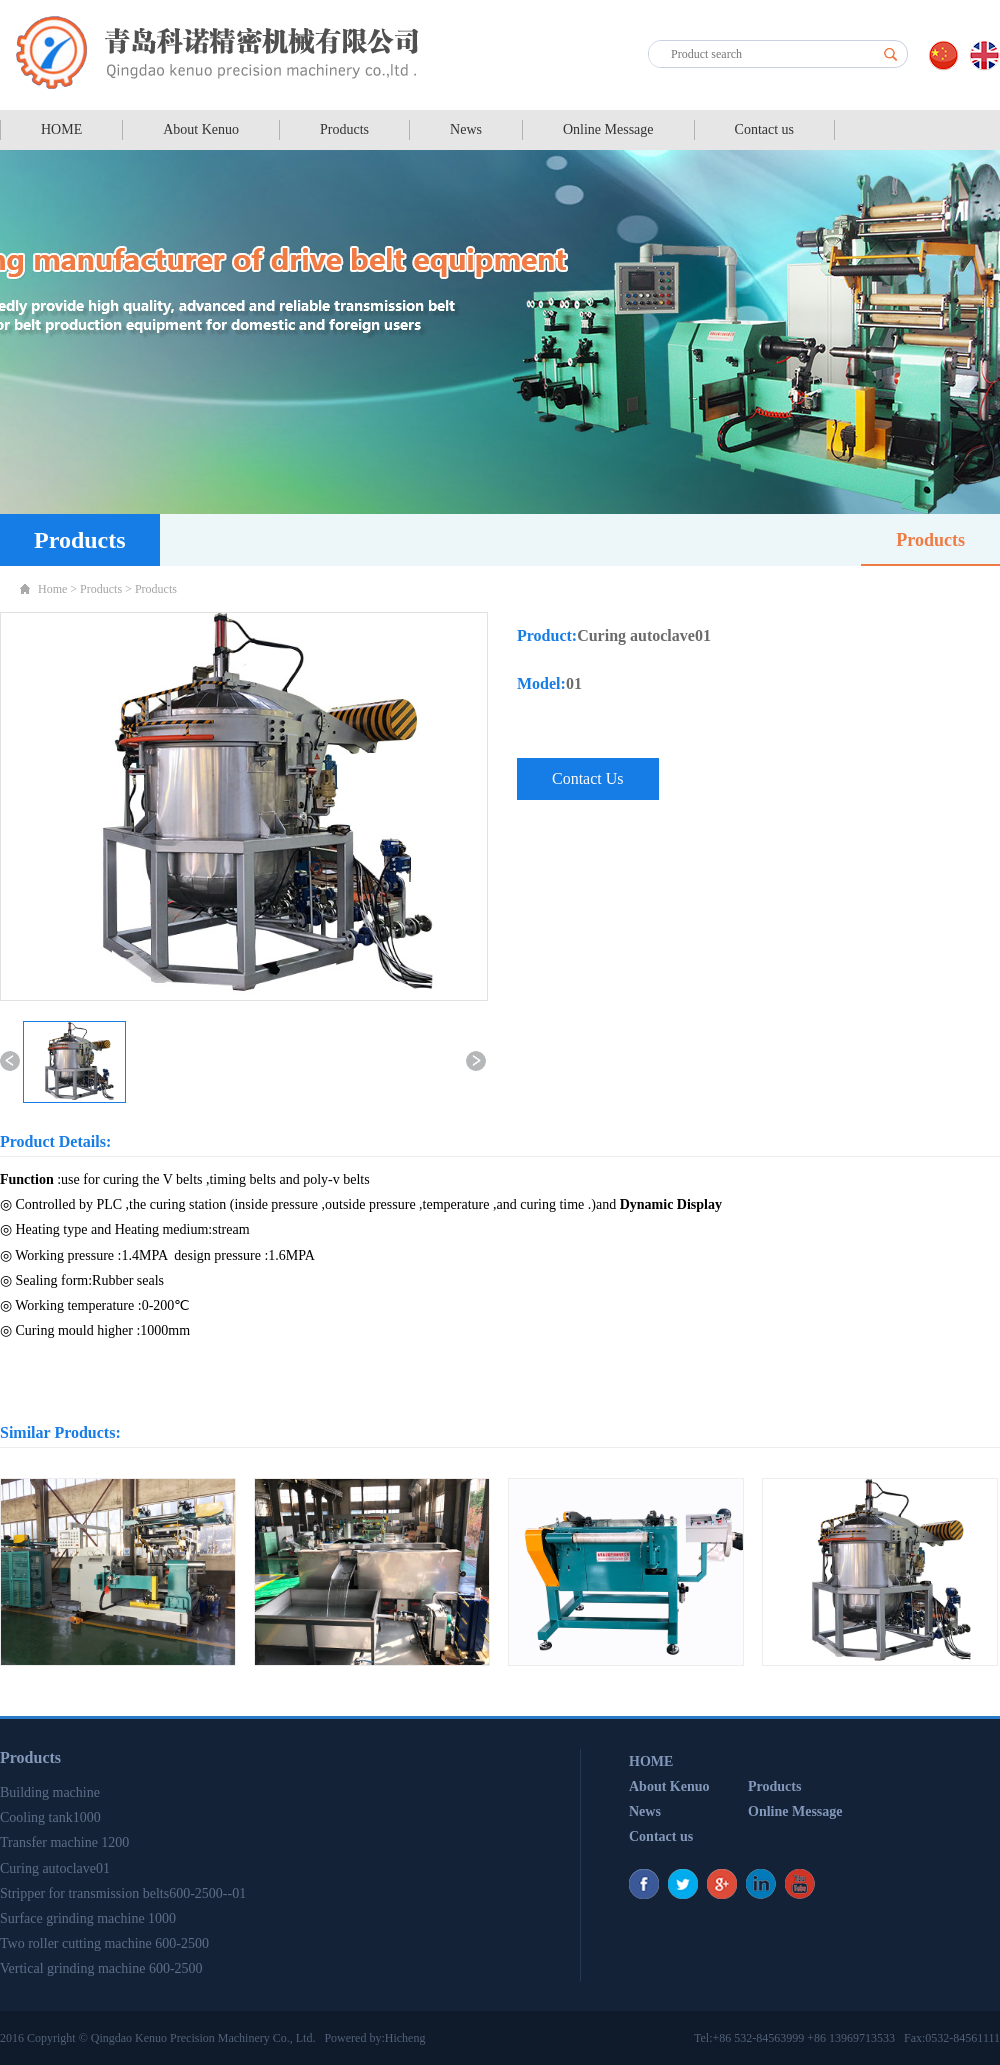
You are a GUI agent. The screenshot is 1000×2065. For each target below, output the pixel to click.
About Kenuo (201, 129)
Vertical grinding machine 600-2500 (101, 1968)
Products (344, 129)
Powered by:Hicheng (374, 2038)
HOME (61, 129)
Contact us (765, 129)
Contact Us (588, 778)
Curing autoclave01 (55, 1868)
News (466, 129)
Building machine (50, 1792)
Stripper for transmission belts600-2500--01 (123, 1893)
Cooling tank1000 (50, 1817)
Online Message (608, 129)
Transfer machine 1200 (64, 1842)
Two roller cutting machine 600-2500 (104, 1943)
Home (52, 589)
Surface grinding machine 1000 (88, 1918)
